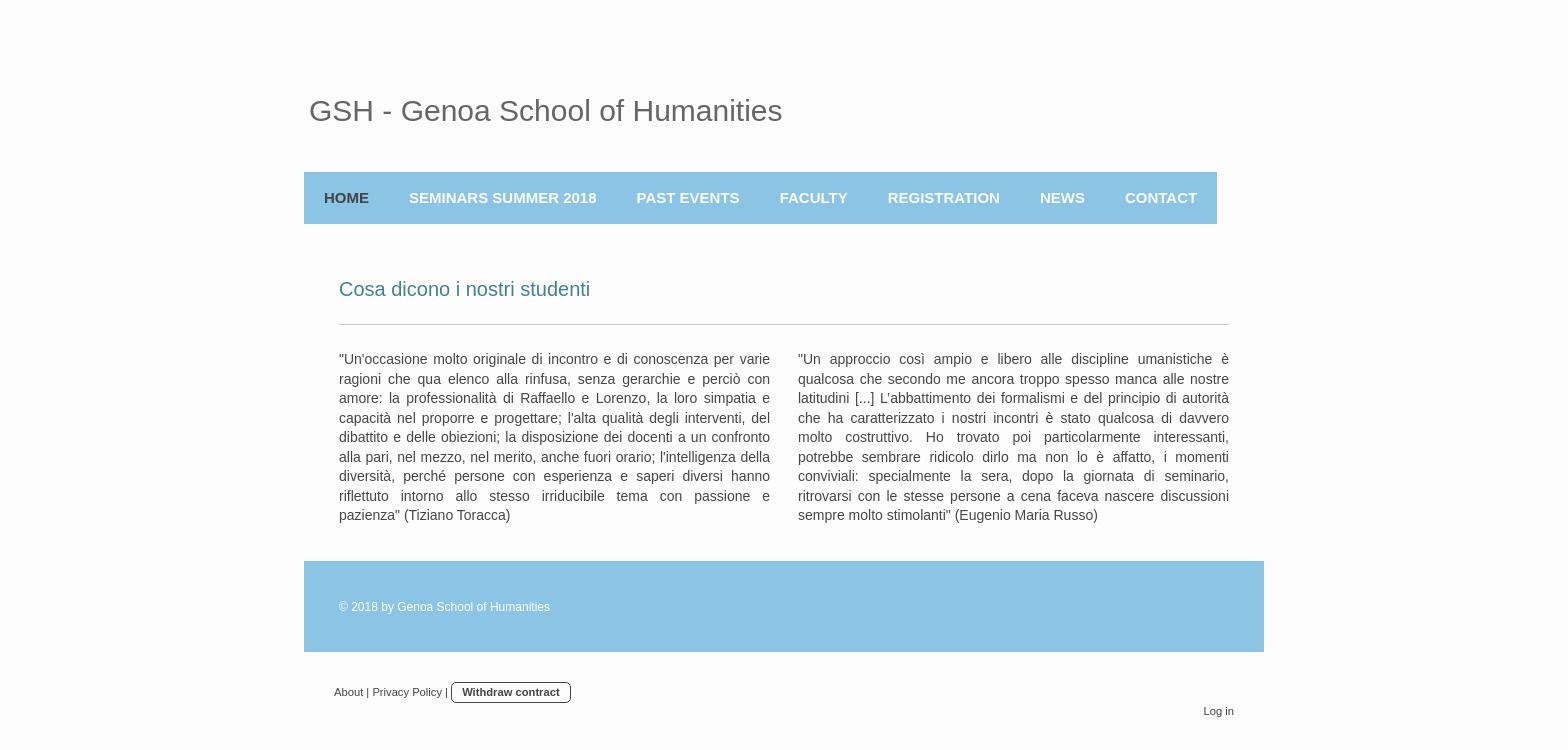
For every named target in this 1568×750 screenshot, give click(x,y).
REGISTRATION (944, 197)
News (1062, 197)
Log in (1219, 711)
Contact (1161, 197)
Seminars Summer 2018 (503, 197)
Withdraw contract (511, 692)
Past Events (688, 197)
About (348, 692)
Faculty (814, 197)
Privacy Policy (407, 692)
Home (346, 197)
